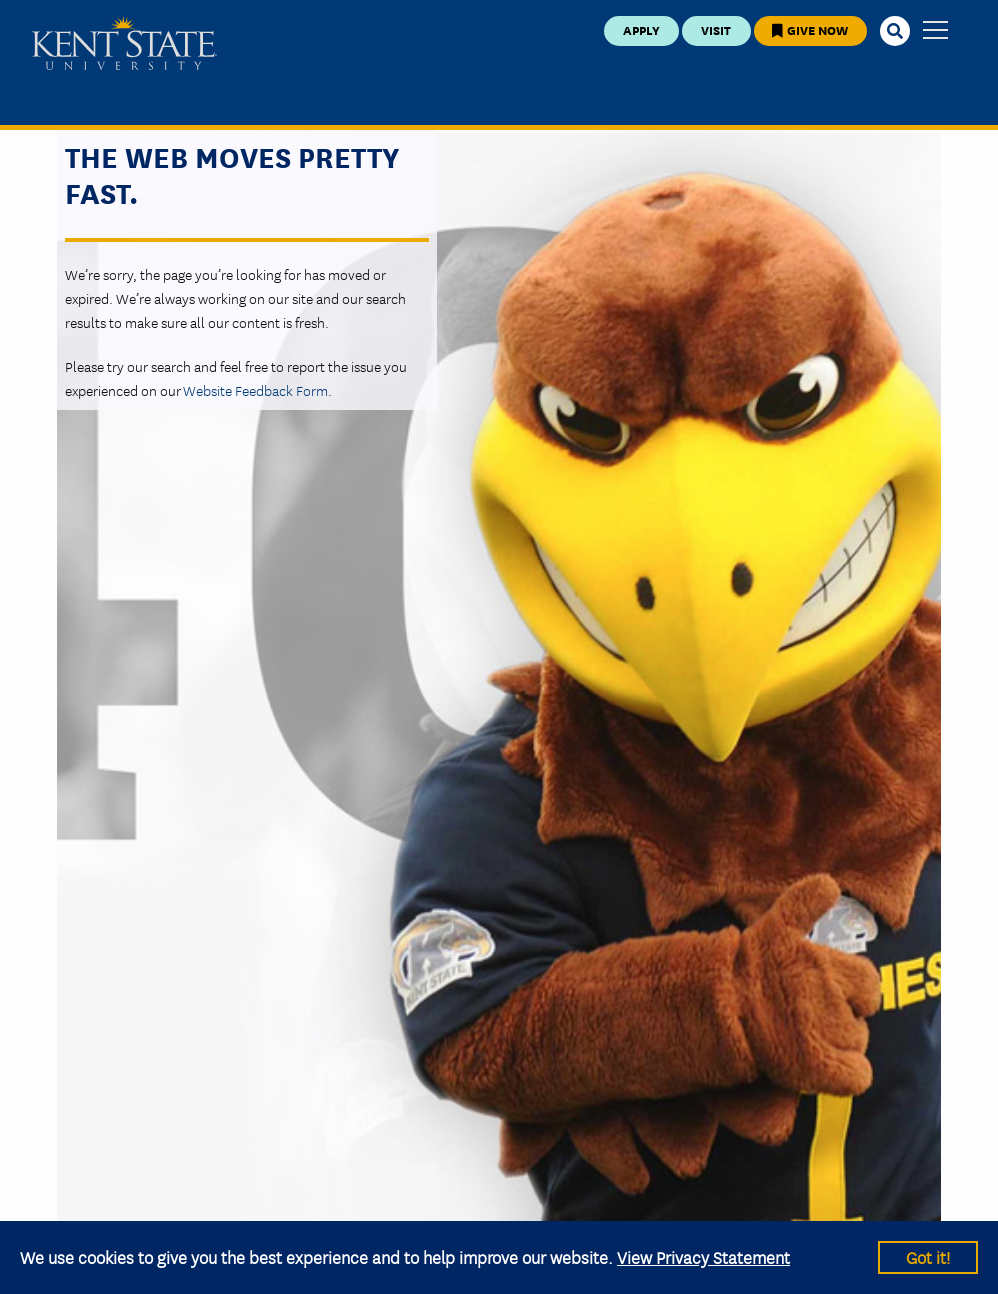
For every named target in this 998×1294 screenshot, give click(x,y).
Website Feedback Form (255, 390)
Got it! (928, 1256)
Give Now (810, 29)
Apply (641, 29)
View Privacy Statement (703, 1256)
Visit (716, 29)
